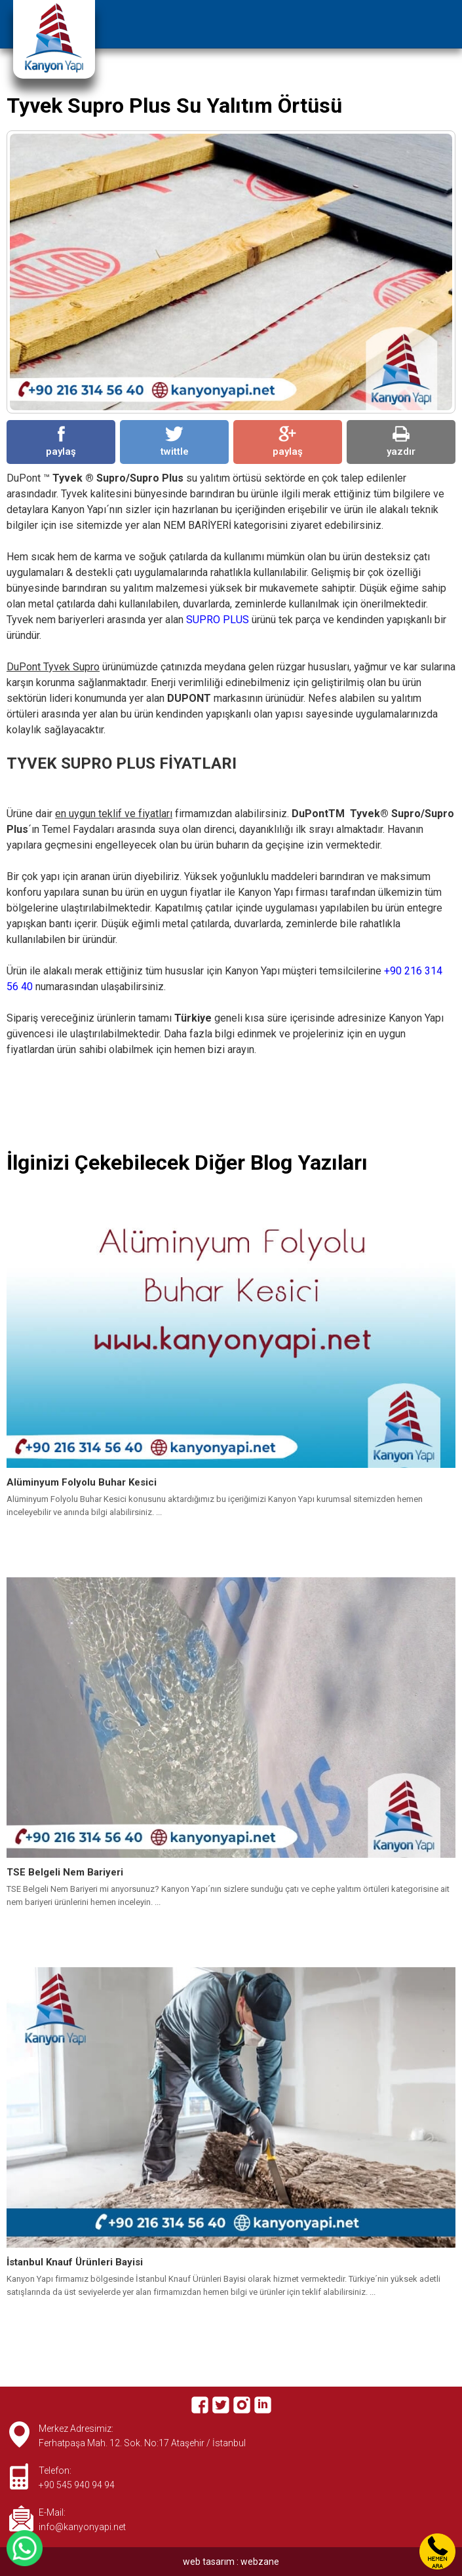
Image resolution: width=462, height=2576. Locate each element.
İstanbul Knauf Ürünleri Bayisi (75, 2262)
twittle (175, 441)
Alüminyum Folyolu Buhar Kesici (82, 1482)
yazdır (401, 441)
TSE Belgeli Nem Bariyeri (65, 1872)
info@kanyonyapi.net (82, 2527)
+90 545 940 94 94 (77, 2485)
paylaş (61, 441)
